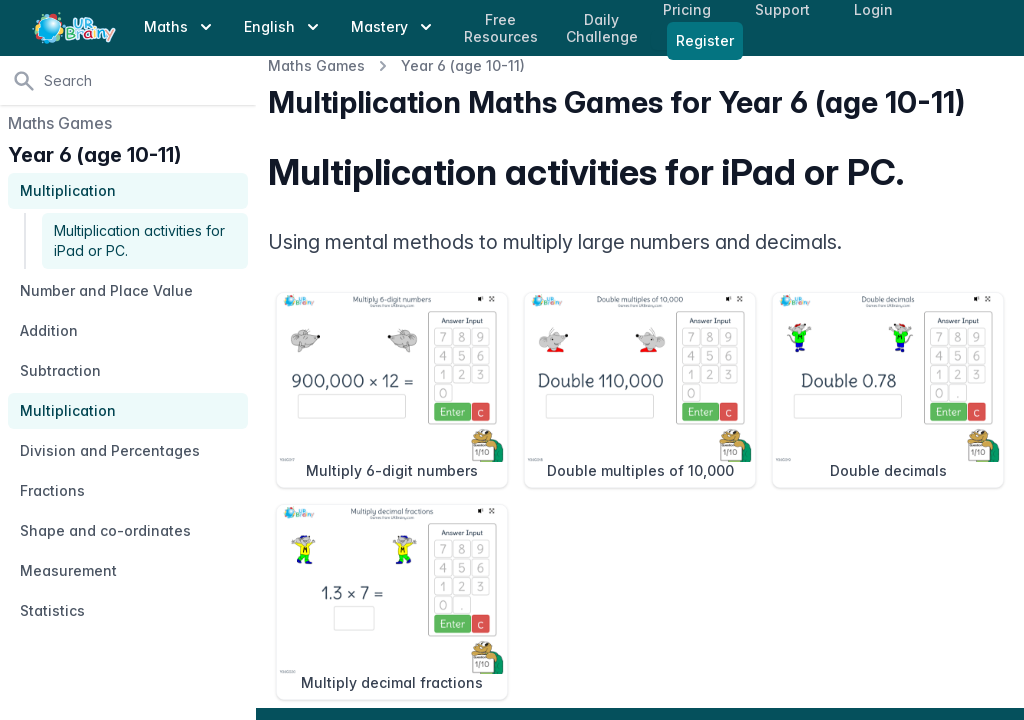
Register (705, 40)
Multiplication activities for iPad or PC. (139, 240)
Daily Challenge (602, 28)
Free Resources (501, 28)
